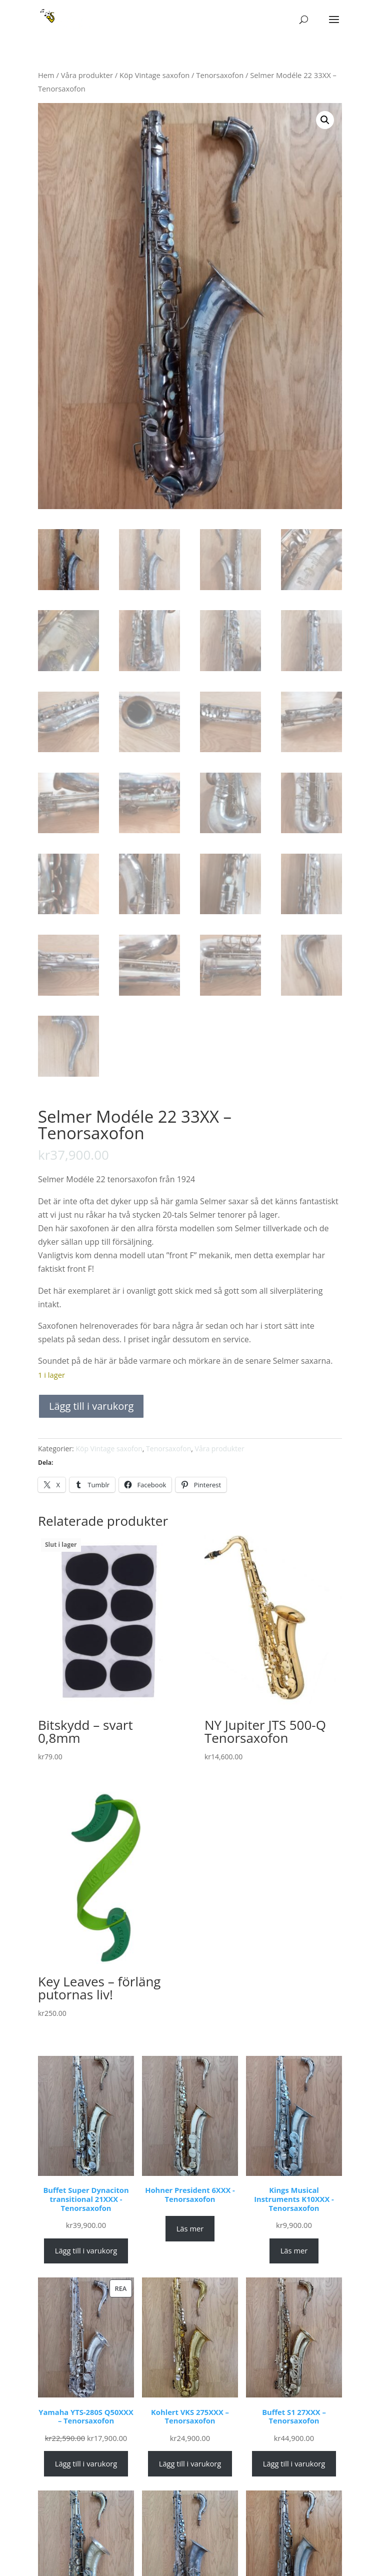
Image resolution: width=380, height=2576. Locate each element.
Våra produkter (87, 75)
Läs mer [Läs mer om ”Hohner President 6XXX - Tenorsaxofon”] (190, 2228)
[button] (325, 120)
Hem (46, 75)
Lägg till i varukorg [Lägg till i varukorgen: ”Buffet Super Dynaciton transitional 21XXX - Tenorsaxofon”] (86, 2250)
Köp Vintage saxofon (155, 75)
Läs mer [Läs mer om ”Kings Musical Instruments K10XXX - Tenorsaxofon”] (294, 2250)
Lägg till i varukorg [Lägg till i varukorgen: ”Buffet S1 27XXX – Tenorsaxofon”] (294, 2463)
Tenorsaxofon (220, 75)
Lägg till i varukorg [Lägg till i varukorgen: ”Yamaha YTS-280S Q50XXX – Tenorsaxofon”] (86, 2463)
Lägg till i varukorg (91, 1406)
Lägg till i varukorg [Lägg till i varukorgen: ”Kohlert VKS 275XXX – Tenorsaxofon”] (190, 2463)
